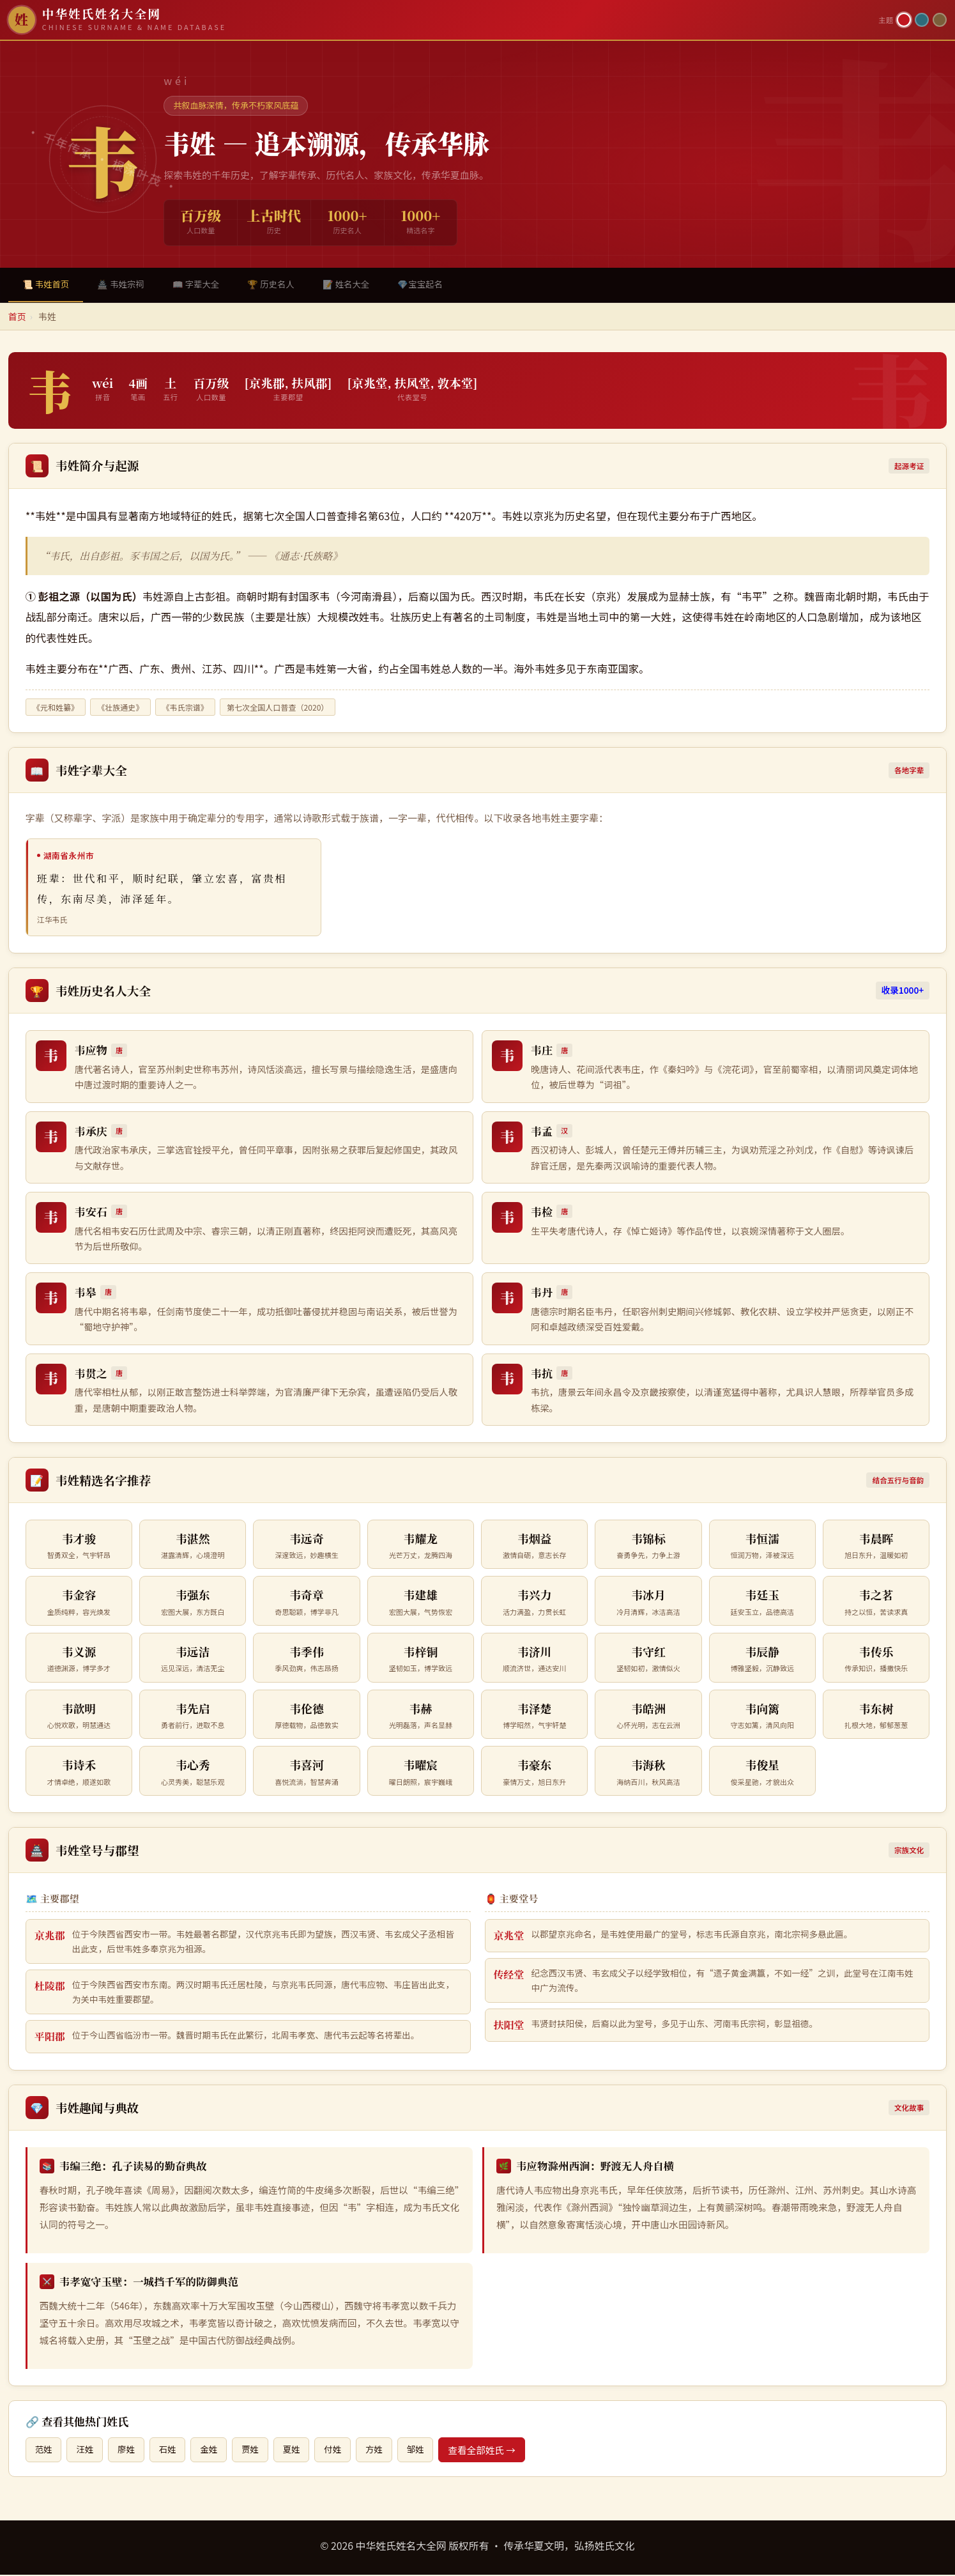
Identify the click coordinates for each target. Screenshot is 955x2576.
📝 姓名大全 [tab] (364, 284)
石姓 (173, 2451)
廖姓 (130, 2451)
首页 (17, 317)
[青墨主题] (922, 20)
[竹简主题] (940, 20)
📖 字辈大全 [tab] (205, 284)
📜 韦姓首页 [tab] (47, 284)
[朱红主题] (904, 20)
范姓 (44, 2451)
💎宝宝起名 (441, 284)
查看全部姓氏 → (498, 2451)
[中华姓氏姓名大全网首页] (439, 19)
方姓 (388, 2451)
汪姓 (87, 2451)
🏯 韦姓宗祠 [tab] (126, 284)
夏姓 (302, 2451)
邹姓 (431, 2451)
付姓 (344, 2451)
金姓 (216, 2451)
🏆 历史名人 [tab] (284, 284)
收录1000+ (903, 991)
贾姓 (259, 2451)
